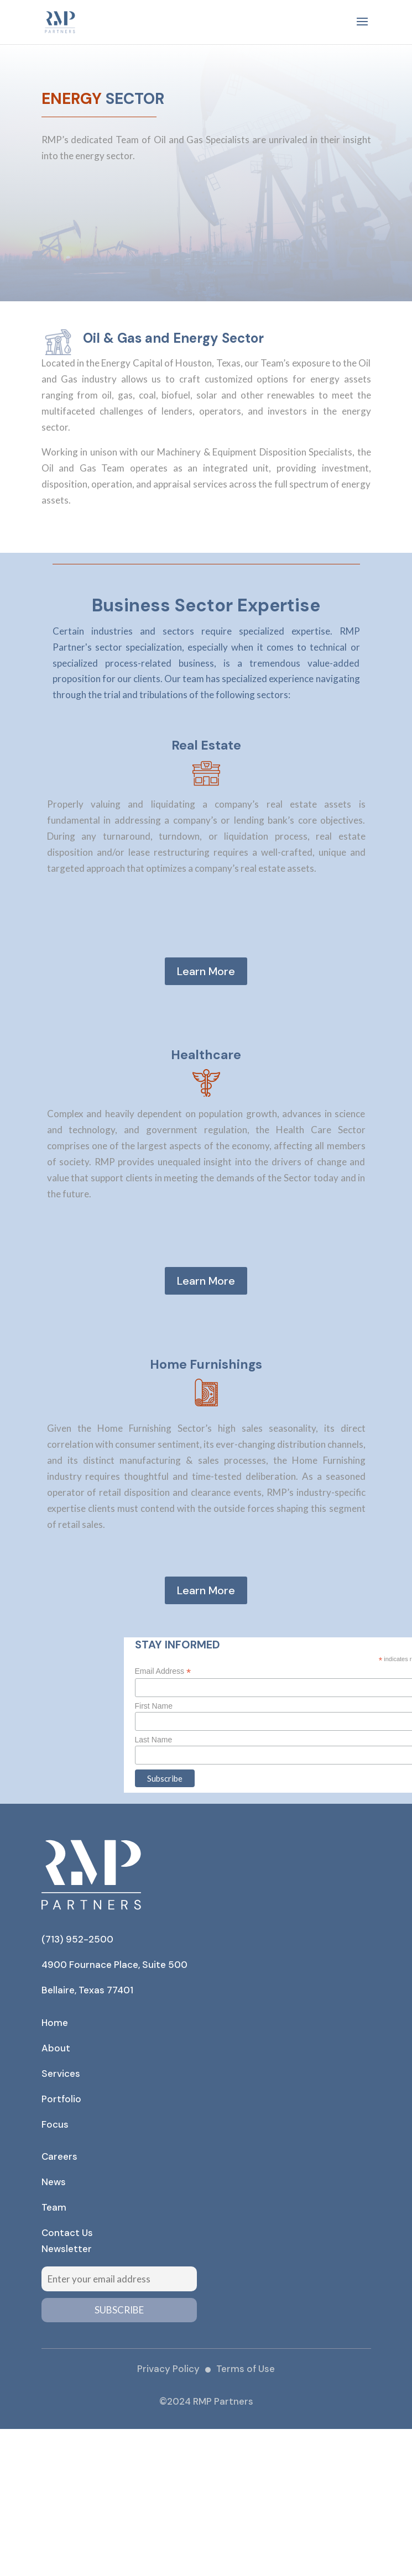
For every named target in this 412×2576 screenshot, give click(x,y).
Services (60, 2073)
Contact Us (67, 2233)
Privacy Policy (168, 2369)
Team (53, 2207)
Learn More (206, 971)
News (53, 2182)
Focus (55, 2124)
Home (54, 2023)
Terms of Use (245, 2369)
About (55, 2048)
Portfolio (61, 2099)
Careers (59, 2156)
